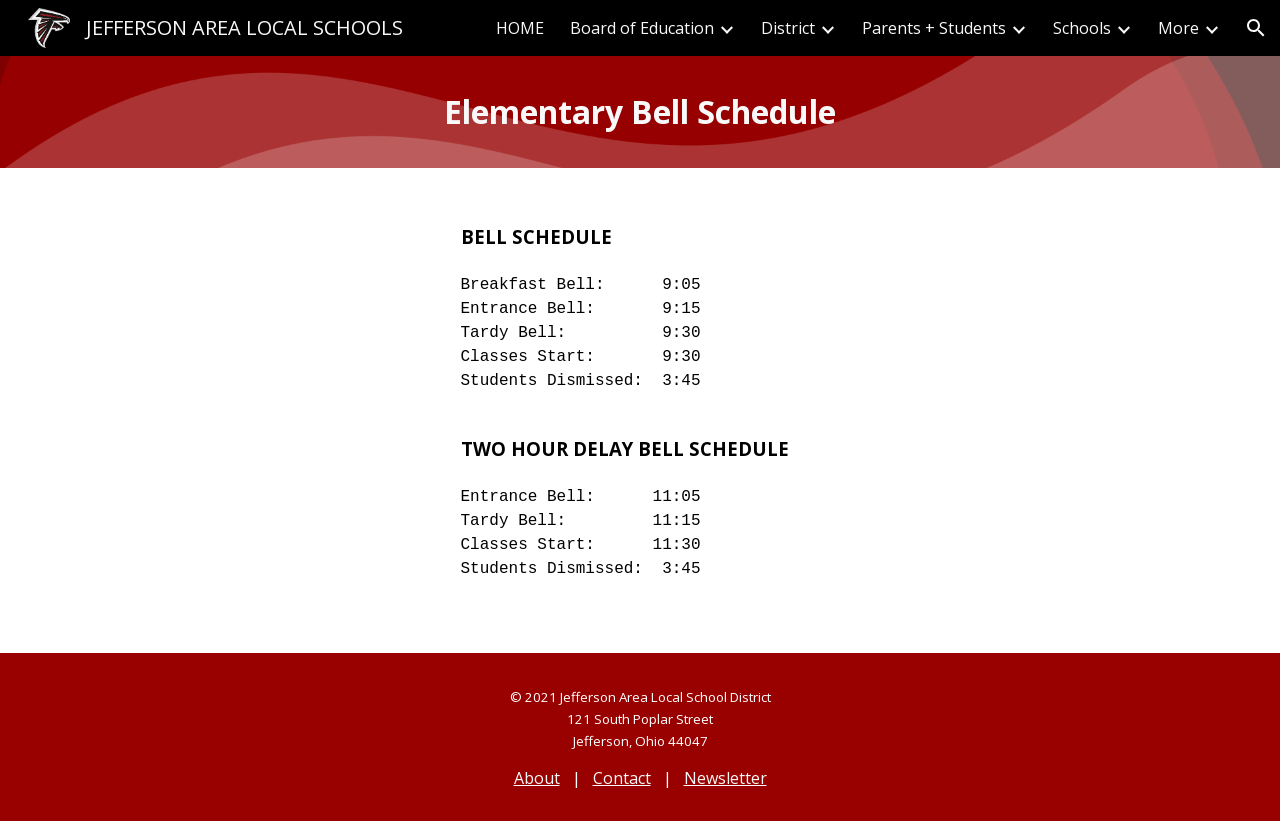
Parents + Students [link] (934, 28)
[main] (640, 112)
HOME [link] (520, 28)
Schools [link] (1082, 28)
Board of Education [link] (642, 28)
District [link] (788, 28)
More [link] (1178, 28)
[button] (1256, 28)
